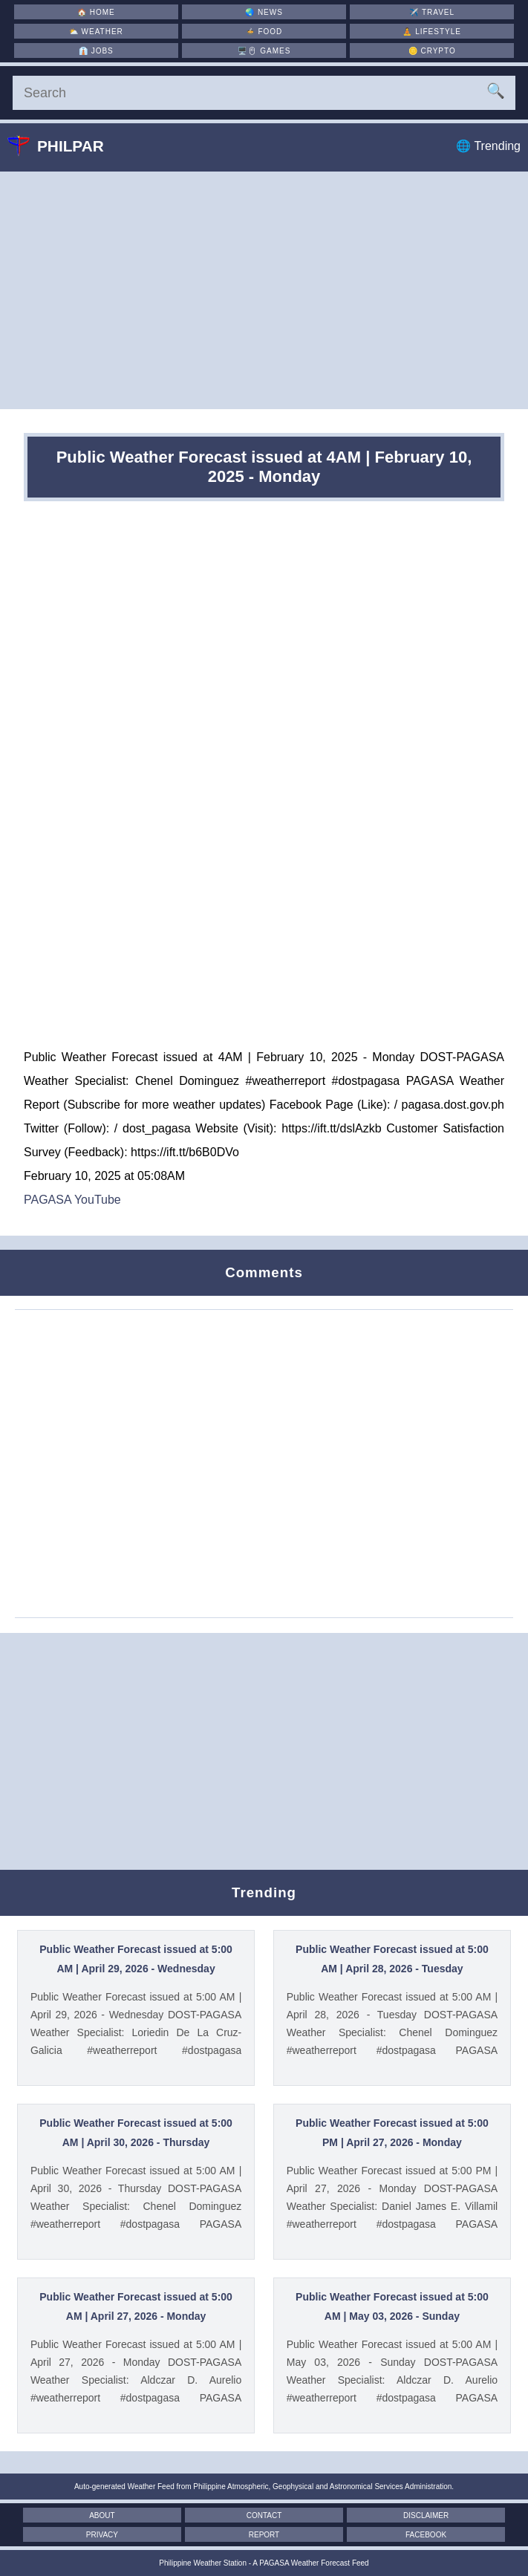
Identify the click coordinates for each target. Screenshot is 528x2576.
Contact (264, 2515)
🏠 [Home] (96, 12)
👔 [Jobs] (96, 51)
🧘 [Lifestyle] (431, 31)
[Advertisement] (264, 290)
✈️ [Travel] (431, 12)
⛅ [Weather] (96, 31)
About (101, 2515)
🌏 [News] (264, 12)
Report (264, 2535)
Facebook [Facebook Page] (425, 2535)
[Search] (264, 93)
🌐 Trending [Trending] (488, 146)
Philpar (67, 145)
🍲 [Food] (264, 31)
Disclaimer (426, 2515)
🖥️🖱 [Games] (264, 51)
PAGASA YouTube (72, 1199)
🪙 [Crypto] (432, 51)
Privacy (102, 2535)
